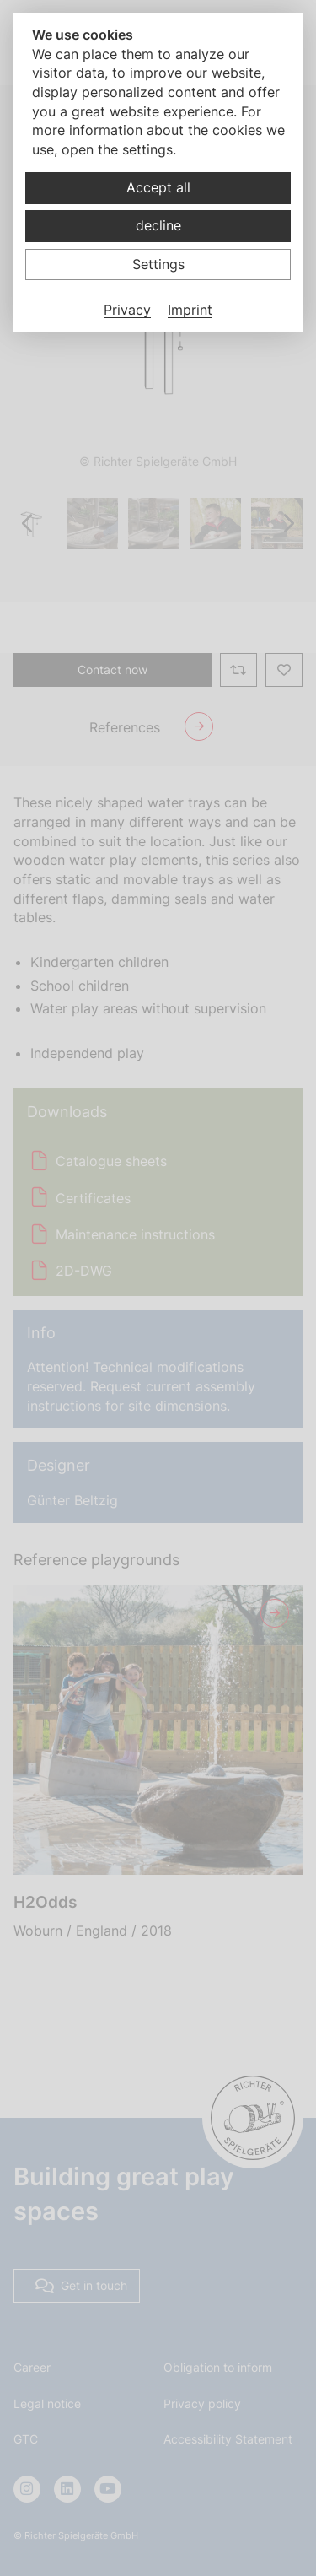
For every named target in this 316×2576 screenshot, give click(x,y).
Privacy (127, 309)
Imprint (190, 309)
